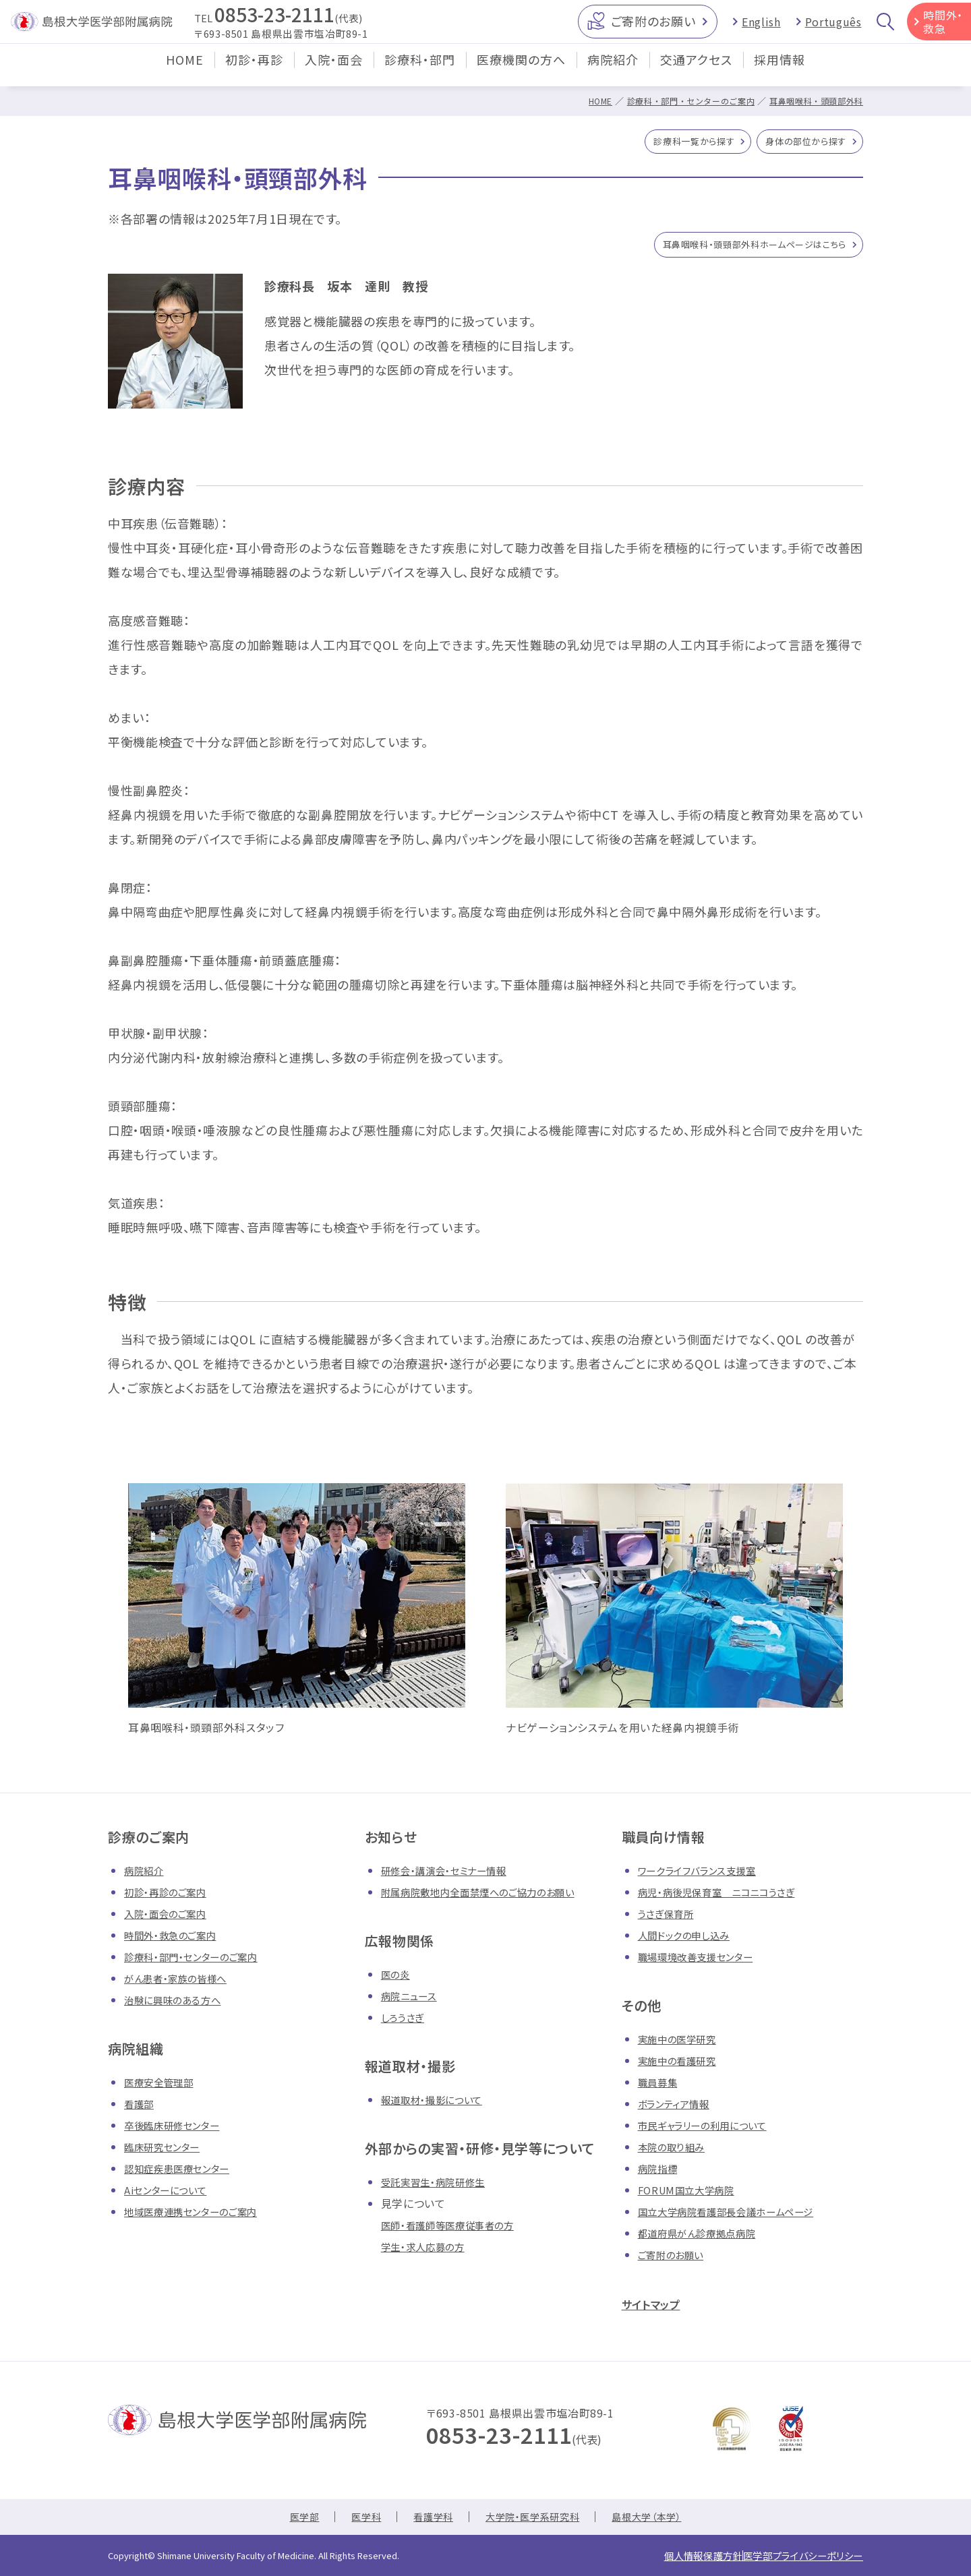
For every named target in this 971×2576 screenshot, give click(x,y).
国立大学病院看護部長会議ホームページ (738, 2217)
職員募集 (660, 2087)
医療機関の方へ (521, 70)
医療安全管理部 (163, 2087)
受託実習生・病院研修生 (440, 2187)
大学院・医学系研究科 (534, 2521)
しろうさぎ (405, 2022)
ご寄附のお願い (653, 26)
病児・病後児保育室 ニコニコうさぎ (727, 1897)
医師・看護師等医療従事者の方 (456, 2230)
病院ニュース (412, 2001)
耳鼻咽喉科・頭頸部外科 (812, 100)
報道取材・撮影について (438, 2105)
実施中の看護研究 (682, 2066)
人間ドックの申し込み (690, 1940)
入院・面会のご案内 (171, 1919)
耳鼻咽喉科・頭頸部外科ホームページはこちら (734, 249)
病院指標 (660, 2173)
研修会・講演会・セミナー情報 (452, 1875)
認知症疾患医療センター (184, 2173)
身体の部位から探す (797, 144)
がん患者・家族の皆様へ (182, 1983)
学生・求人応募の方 (428, 2252)
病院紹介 (613, 70)
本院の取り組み (675, 2152)
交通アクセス (696, 70)
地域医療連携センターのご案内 (200, 2217)
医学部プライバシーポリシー (792, 2557)
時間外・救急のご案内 (176, 1940)
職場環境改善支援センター (703, 1962)
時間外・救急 (943, 27)
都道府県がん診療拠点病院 (705, 2238)
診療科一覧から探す (669, 144)
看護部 (141, 2109)
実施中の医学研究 (682, 2044)
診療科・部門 (419, 70)
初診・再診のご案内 (171, 1897)
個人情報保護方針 (671, 2557)
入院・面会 (334, 70)
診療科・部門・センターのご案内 (679, 100)
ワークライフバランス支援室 (704, 1875)
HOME (185, 70)
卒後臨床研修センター (178, 2130)
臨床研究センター (167, 2152)
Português (833, 27)
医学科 (355, 2521)
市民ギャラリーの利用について (712, 2130)
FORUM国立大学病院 (691, 2195)
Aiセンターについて (171, 2195)
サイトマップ (658, 2308)
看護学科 (426, 2521)
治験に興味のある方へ (178, 2005)
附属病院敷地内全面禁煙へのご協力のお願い (491, 1897)
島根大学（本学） (659, 2521)
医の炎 (397, 1979)
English (761, 27)
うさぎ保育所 (669, 1919)
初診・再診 (254, 70)
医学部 (288, 2521)
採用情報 (779, 70)
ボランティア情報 (678, 2109)
